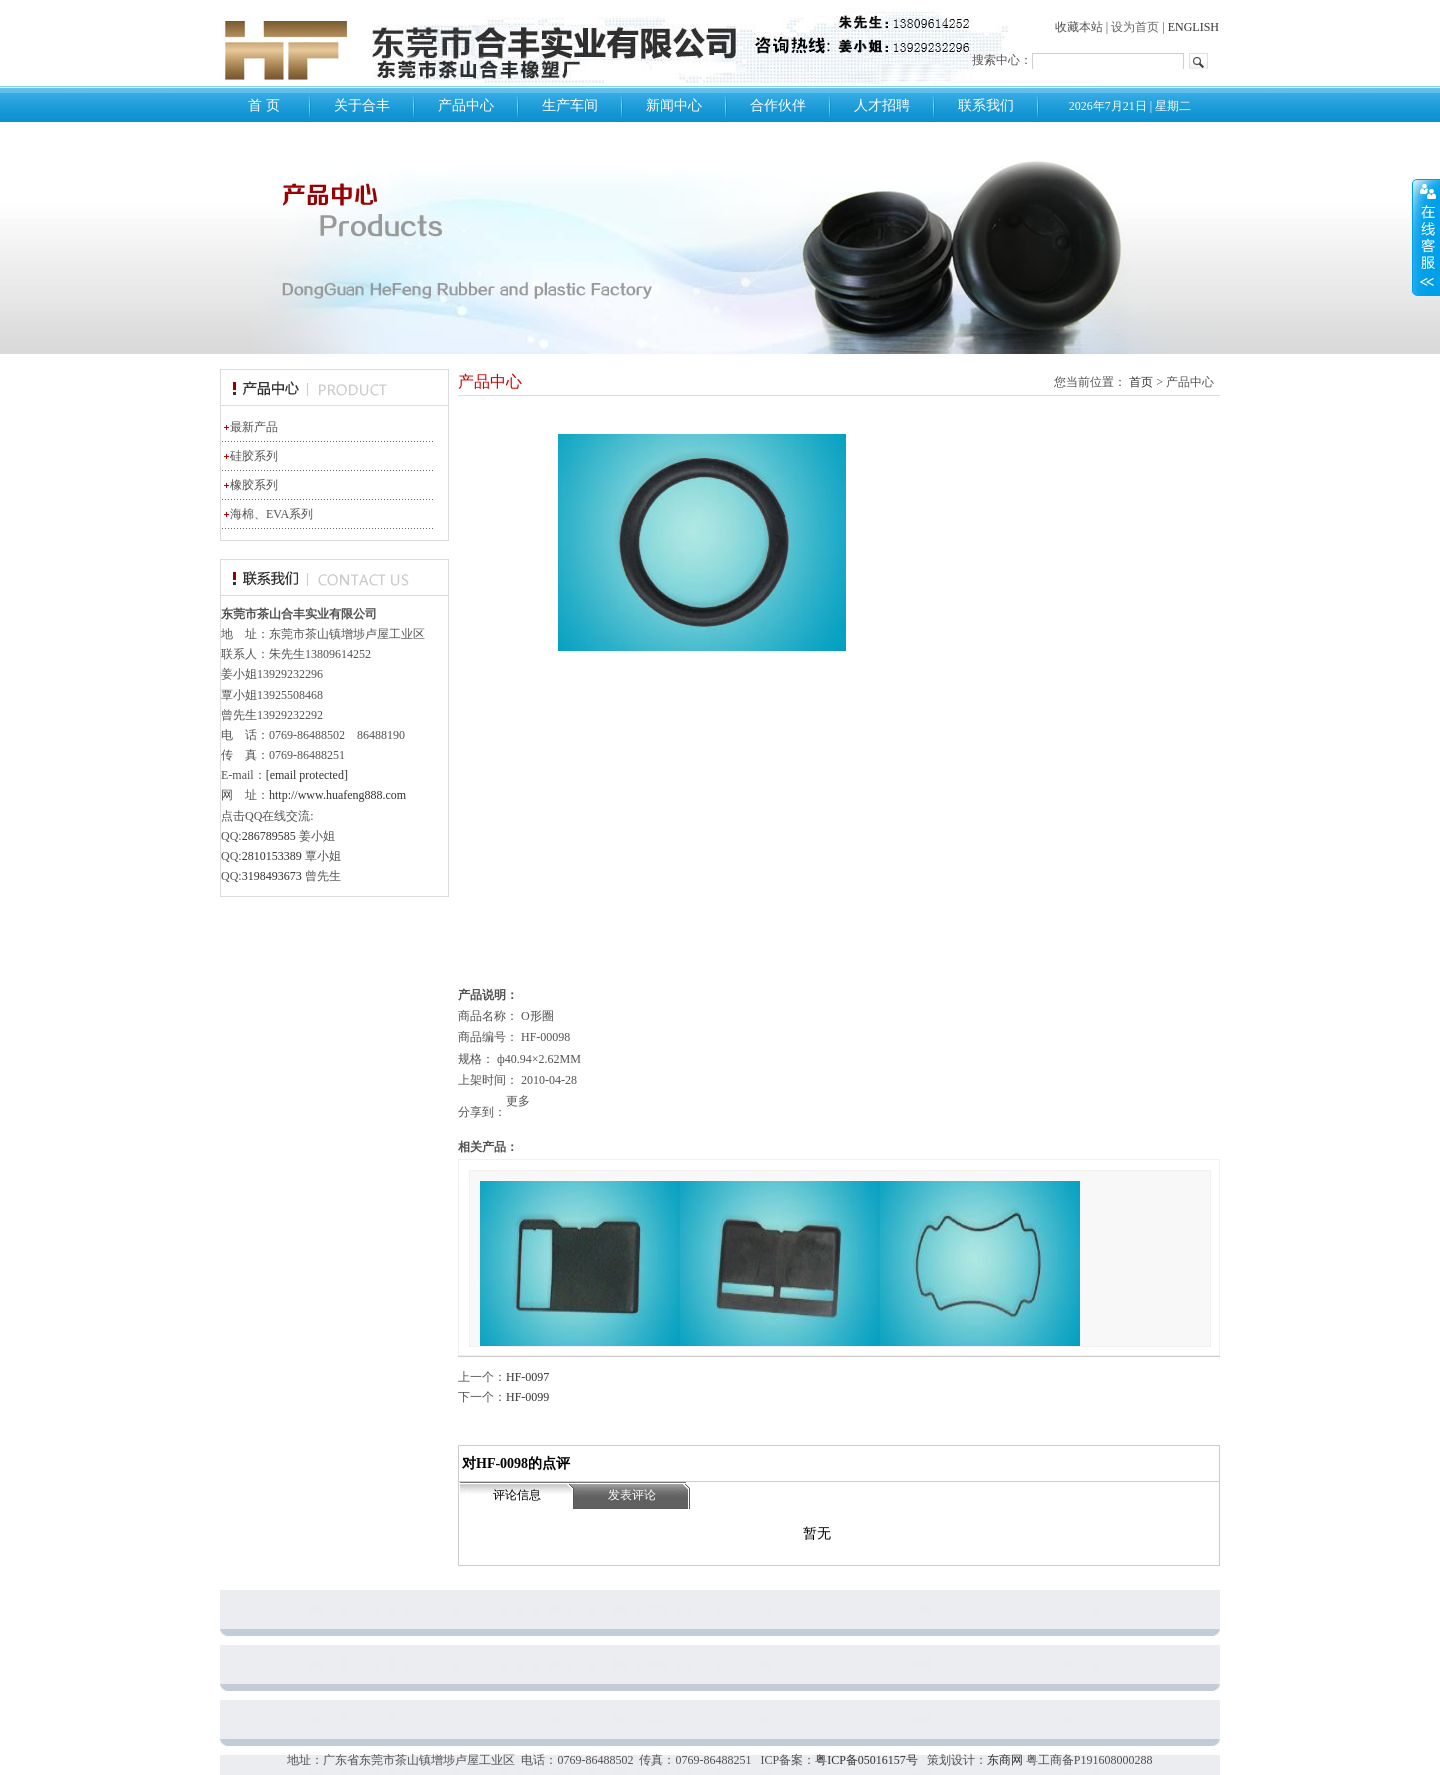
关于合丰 (362, 105)
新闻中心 (674, 105)
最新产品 (249, 427)
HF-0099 (527, 1397)
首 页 (264, 105)
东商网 (1005, 1760)
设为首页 (1135, 27)
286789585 (269, 836)
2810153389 (272, 856)
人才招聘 (882, 105)
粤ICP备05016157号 (866, 1760)
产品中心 (466, 105)
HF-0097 (527, 1377)
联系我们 (986, 105)
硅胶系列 (249, 456)
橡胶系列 (249, 485)
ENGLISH (1193, 27)
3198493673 (272, 876)
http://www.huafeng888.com (337, 795)
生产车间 (570, 105)
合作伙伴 (778, 105)
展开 (1426, 237)
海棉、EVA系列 (267, 514)
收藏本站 (1079, 27)
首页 (1141, 382)
